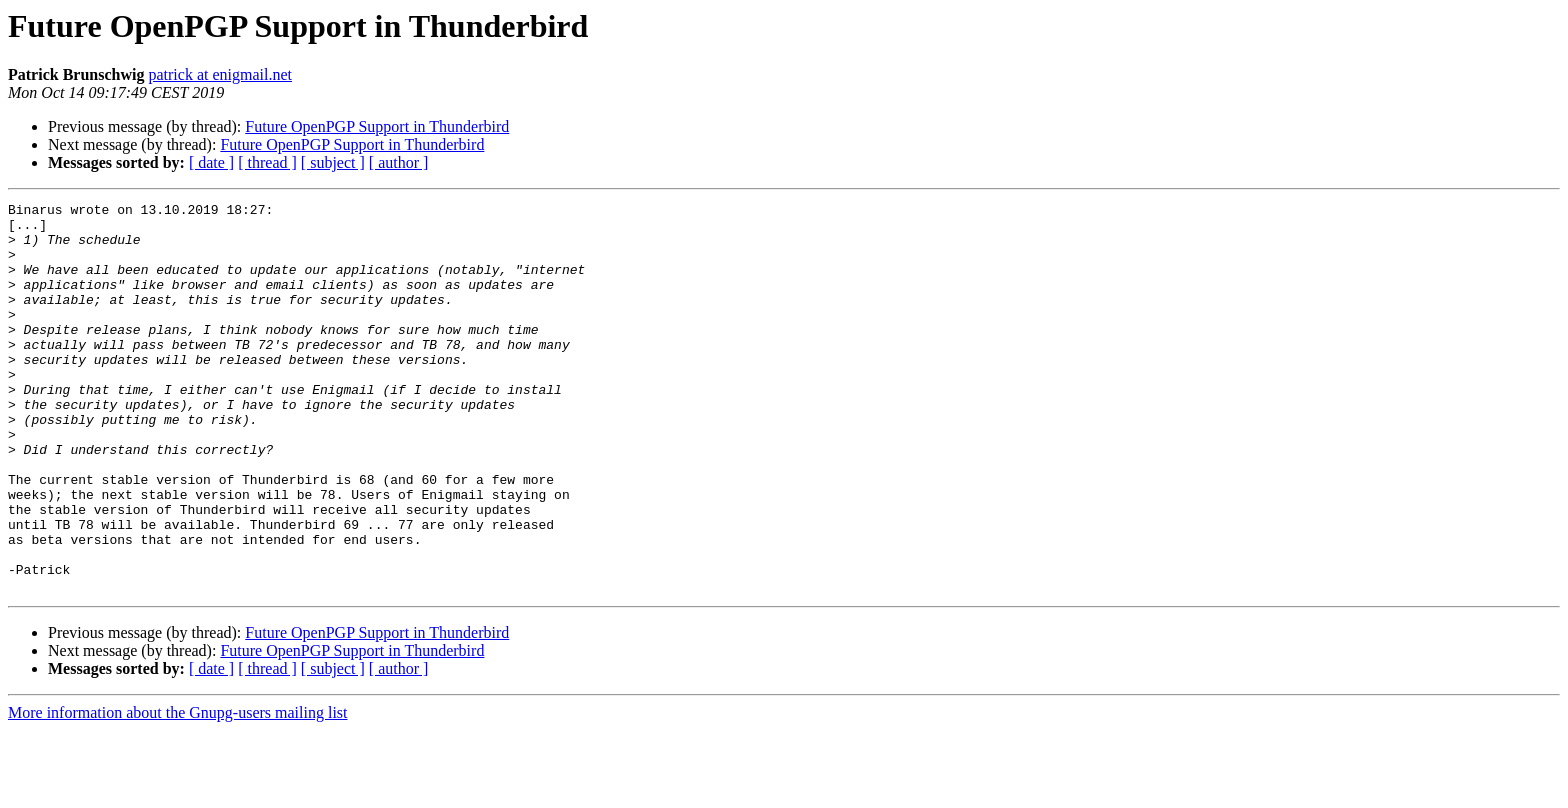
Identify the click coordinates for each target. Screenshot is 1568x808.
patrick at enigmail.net (220, 74)
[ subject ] (333, 162)
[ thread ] (267, 162)
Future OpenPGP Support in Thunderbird (377, 126)
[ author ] (399, 162)
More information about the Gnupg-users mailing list (178, 790)
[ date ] (211, 162)
